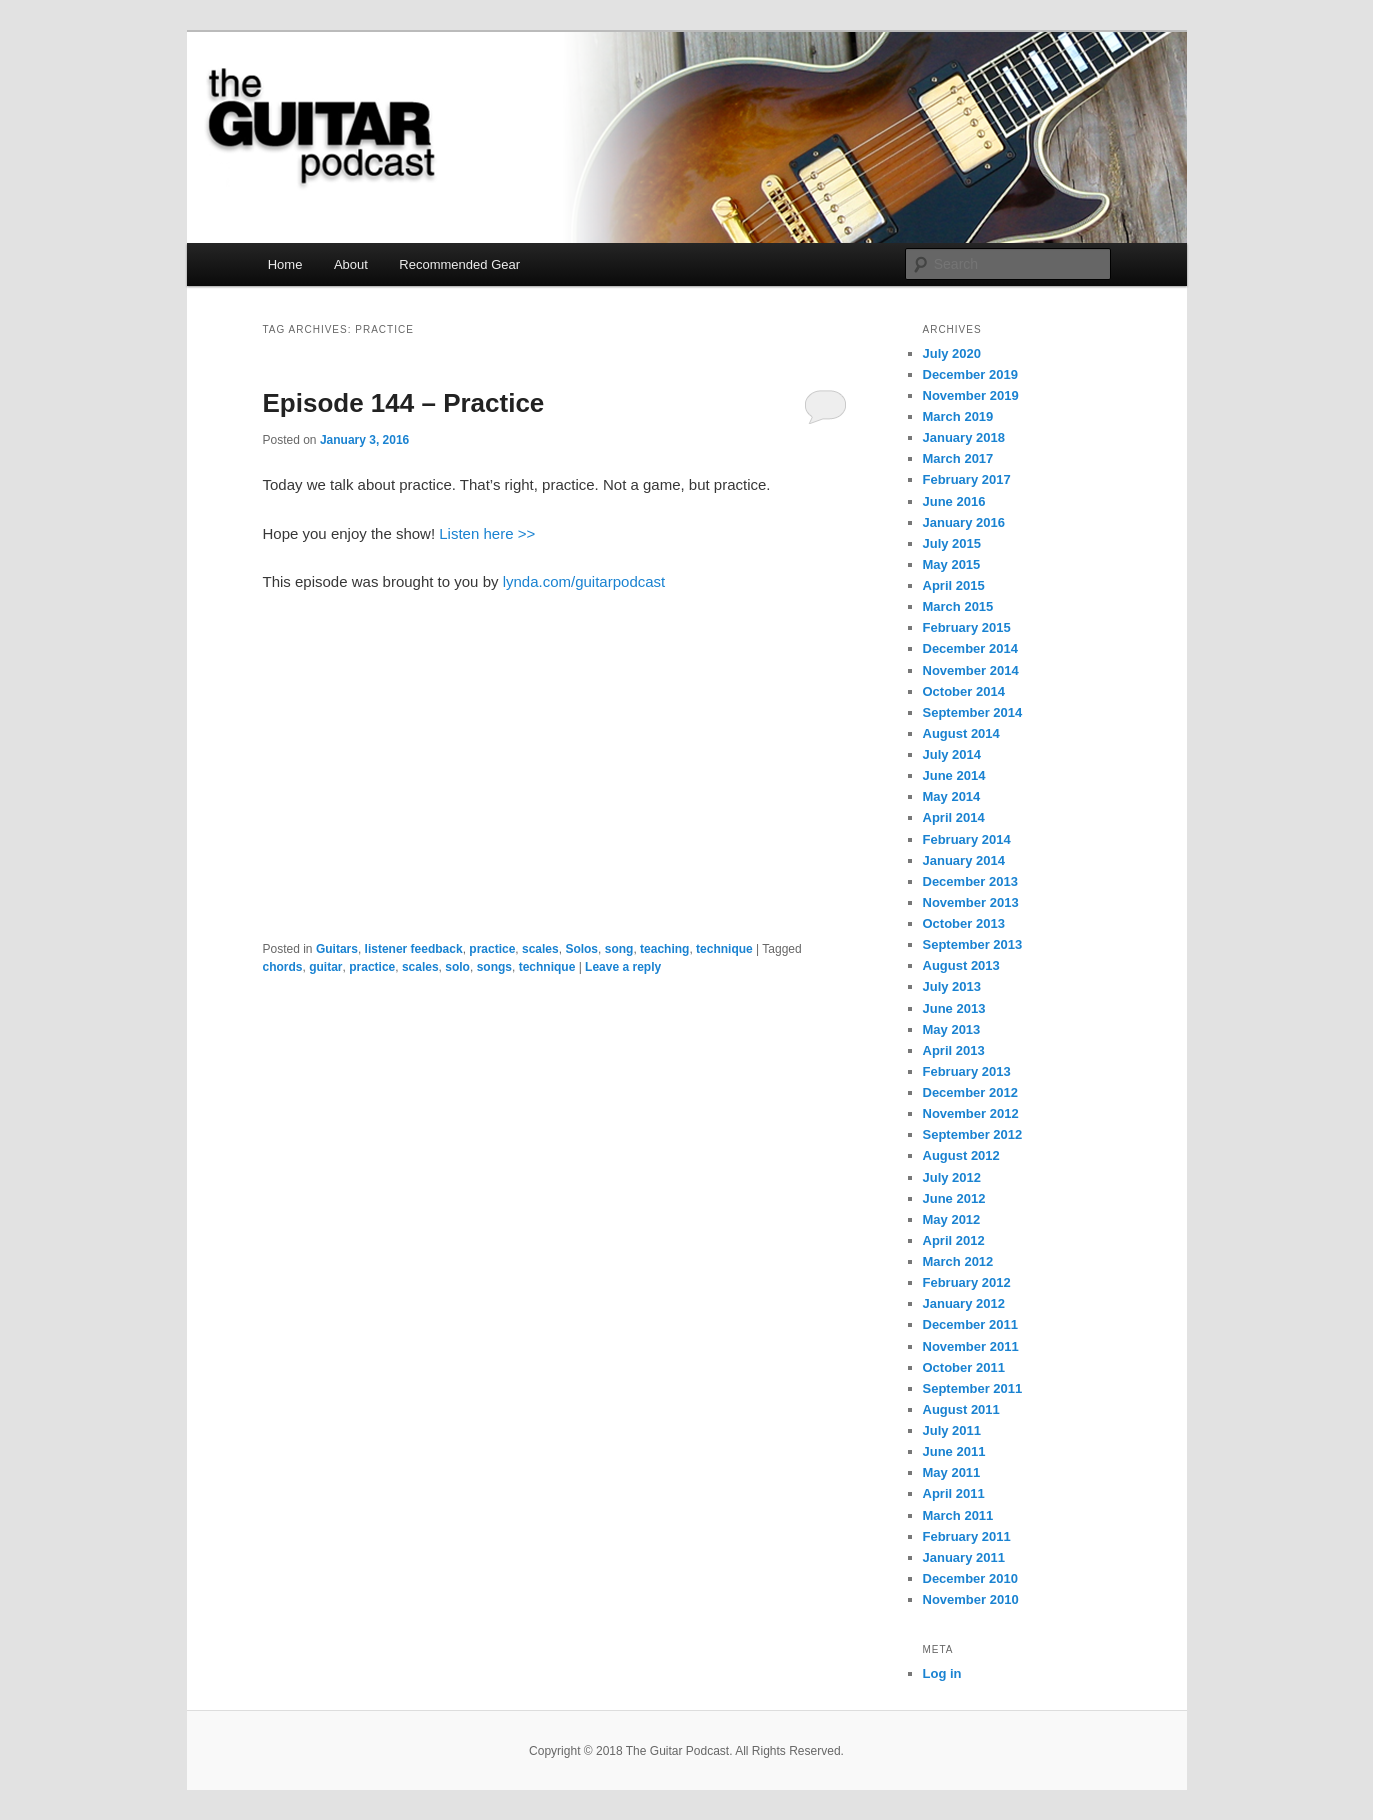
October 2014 (964, 691)
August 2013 (961, 965)
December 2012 (970, 1092)
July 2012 (952, 1177)
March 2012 (958, 1261)
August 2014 (961, 733)
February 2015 (967, 627)
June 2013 (954, 1008)
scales (540, 949)
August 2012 (961, 1155)
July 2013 (952, 986)
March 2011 (958, 1515)
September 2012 (973, 1134)
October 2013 (964, 923)
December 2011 (970, 1324)
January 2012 (964, 1303)
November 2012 (971, 1113)
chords (283, 967)
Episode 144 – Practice (404, 403)
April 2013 (954, 1050)
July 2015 (952, 543)
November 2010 (971, 1599)
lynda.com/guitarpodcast (584, 581)
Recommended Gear (459, 264)
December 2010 (970, 1578)
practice (492, 949)
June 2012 (954, 1198)
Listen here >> (487, 533)
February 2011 (967, 1536)
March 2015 (958, 606)
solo (457, 967)
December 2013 (970, 881)
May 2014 (952, 796)
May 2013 (952, 1029)
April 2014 (954, 817)
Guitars (337, 949)
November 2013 (971, 902)
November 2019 (971, 395)
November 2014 (971, 670)
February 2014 (967, 839)
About (351, 264)
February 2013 (967, 1071)
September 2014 (973, 712)
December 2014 (970, 648)
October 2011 (964, 1367)
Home (285, 264)
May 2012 (952, 1219)
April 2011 (954, 1493)
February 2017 (967, 479)
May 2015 (952, 564)
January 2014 (964, 860)
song (619, 949)
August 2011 (961, 1409)
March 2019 (958, 416)
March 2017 (958, 458)
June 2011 (954, 1451)
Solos (581, 949)
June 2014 (954, 775)
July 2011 (952, 1430)
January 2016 (964, 522)
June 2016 (954, 501)
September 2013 (973, 944)
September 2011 (973, 1388)
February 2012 (967, 1282)
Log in (942, 1673)
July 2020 (952, 353)
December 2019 (970, 374)
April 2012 (954, 1240)
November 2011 (971, 1346)
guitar (325, 967)
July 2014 (952, 754)
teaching (664, 949)
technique (724, 949)
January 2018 (964, 437)
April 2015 (954, 585)
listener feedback (414, 949)
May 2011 (952, 1472)
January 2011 (964, 1557)
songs (494, 967)
